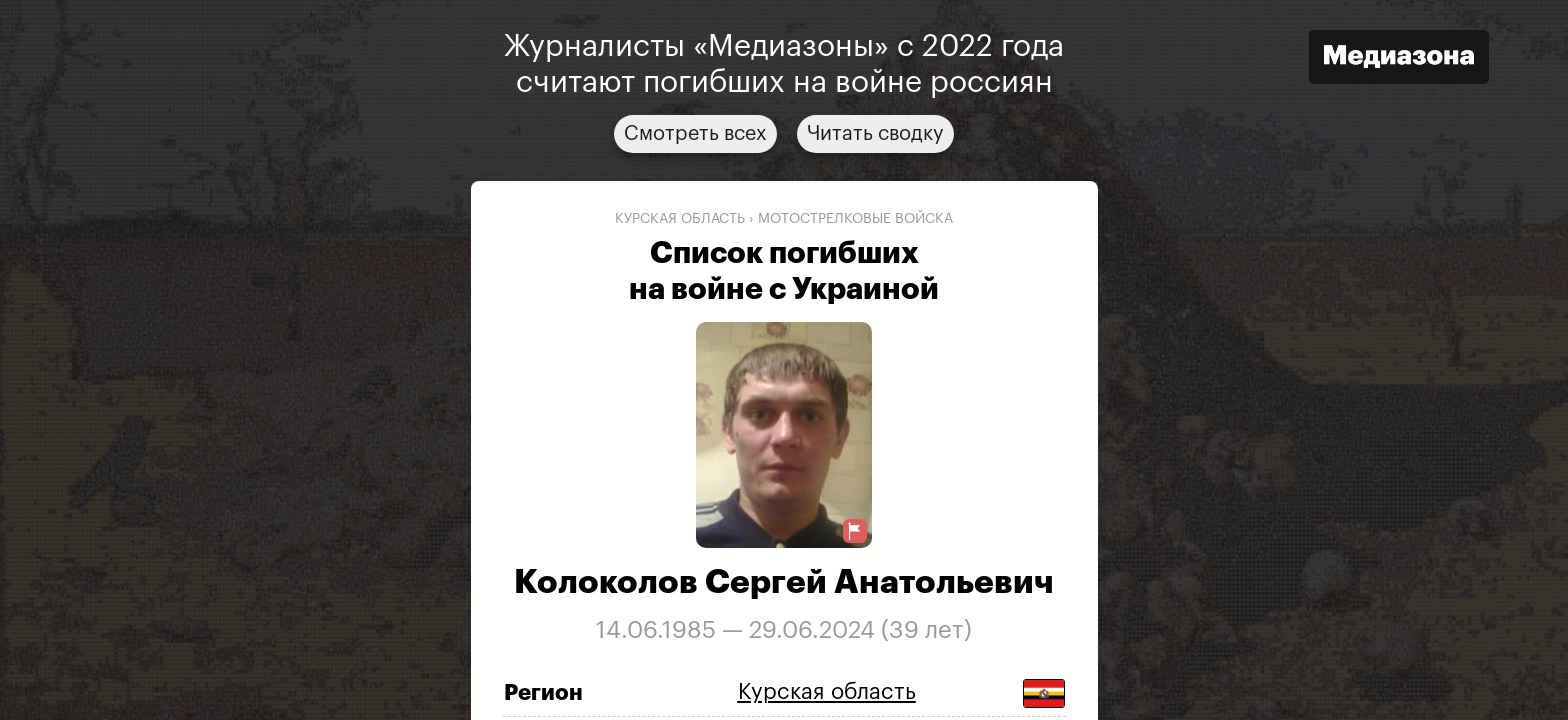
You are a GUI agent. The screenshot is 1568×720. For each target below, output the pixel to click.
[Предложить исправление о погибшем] (855, 531)
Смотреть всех (695, 134)
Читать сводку (875, 134)
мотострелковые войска (855, 219)
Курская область (680, 219)
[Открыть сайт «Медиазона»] (1399, 59)
